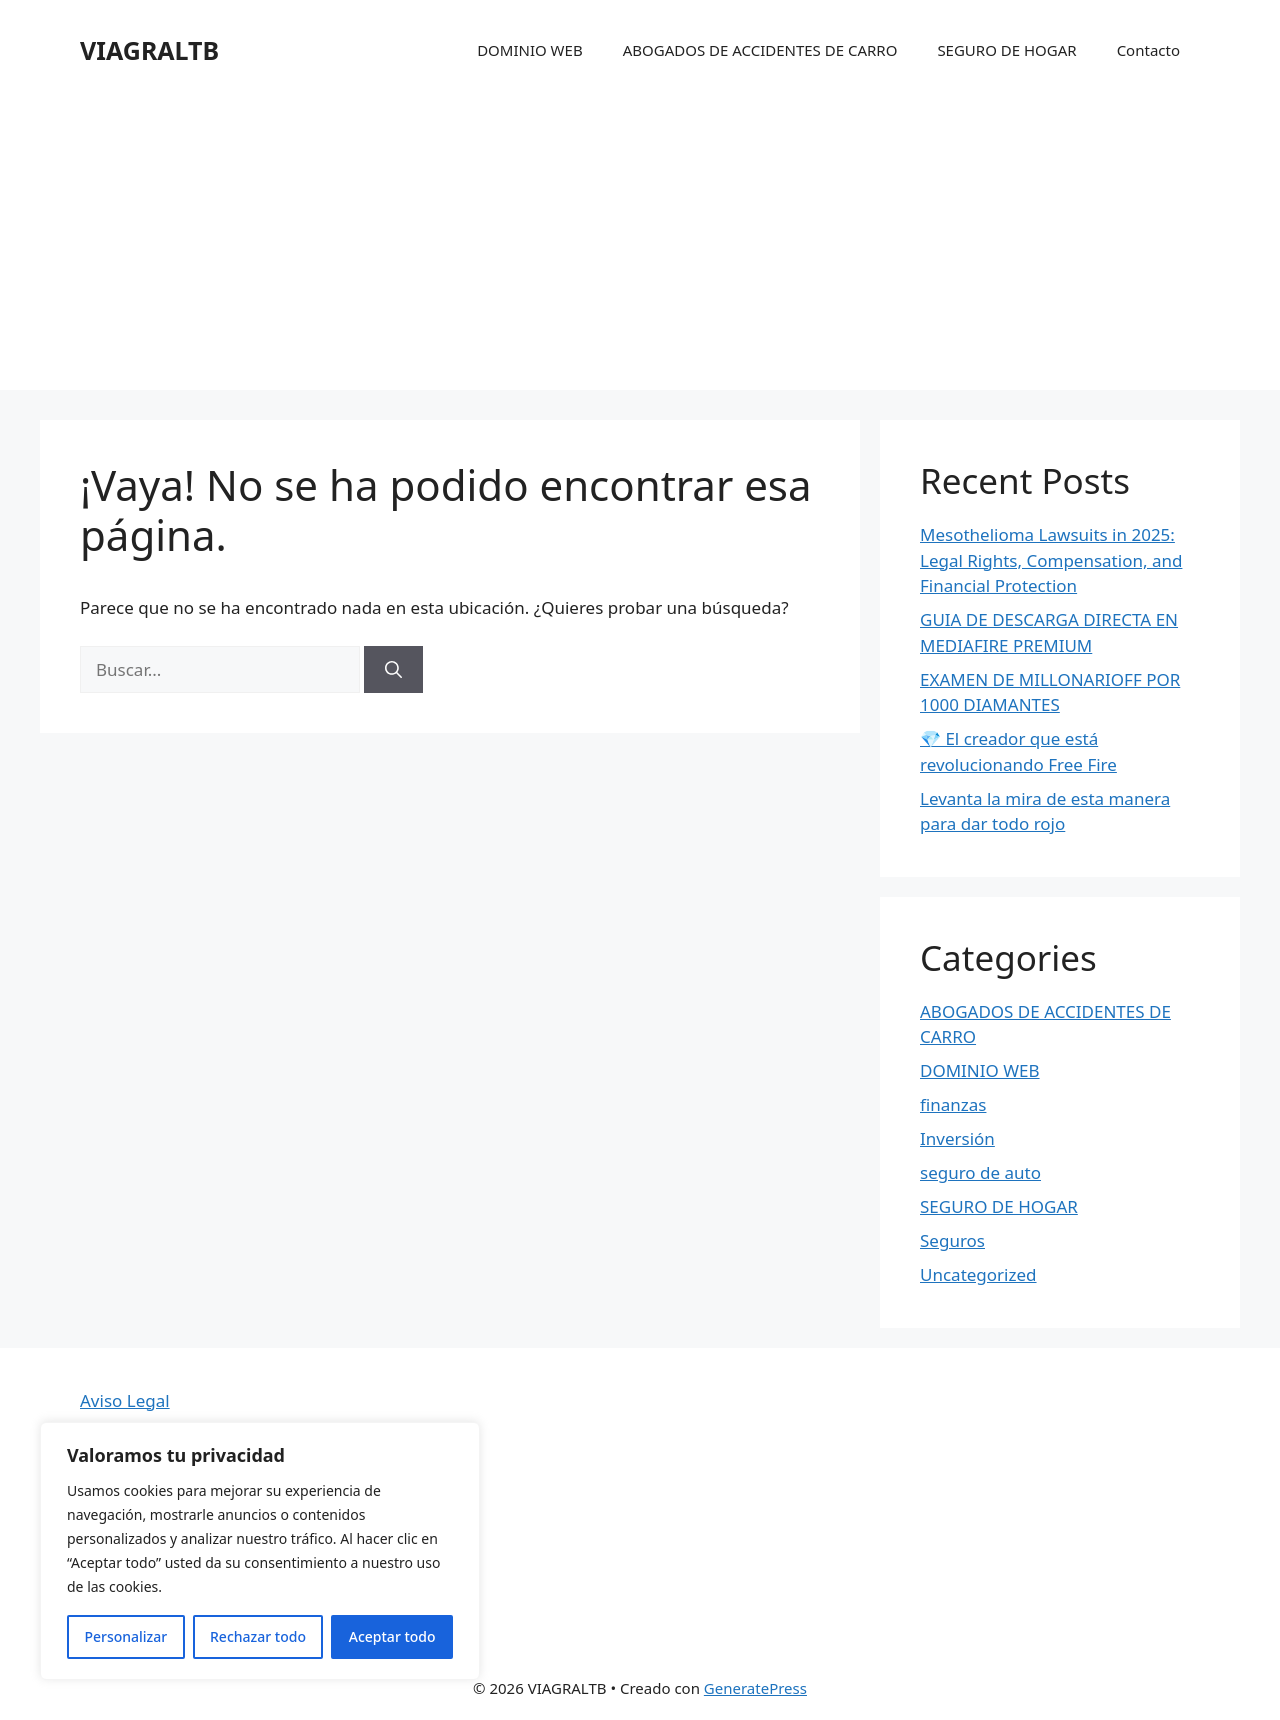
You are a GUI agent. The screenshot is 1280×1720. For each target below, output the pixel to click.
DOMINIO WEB (530, 50)
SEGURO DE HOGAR (1006, 50)
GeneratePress (755, 1688)
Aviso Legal (125, 1400)
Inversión (957, 1138)
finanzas (953, 1104)
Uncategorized (978, 1274)
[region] (260, 1551)
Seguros (952, 1240)
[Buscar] (393, 670)
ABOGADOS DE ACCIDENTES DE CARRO (760, 50)
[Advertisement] (640, 250)
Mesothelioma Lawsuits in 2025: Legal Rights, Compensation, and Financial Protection (1051, 560)
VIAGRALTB (149, 50)
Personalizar (125, 1636)
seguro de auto (980, 1172)
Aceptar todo (392, 1636)
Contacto (1148, 50)
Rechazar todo (258, 1636)
